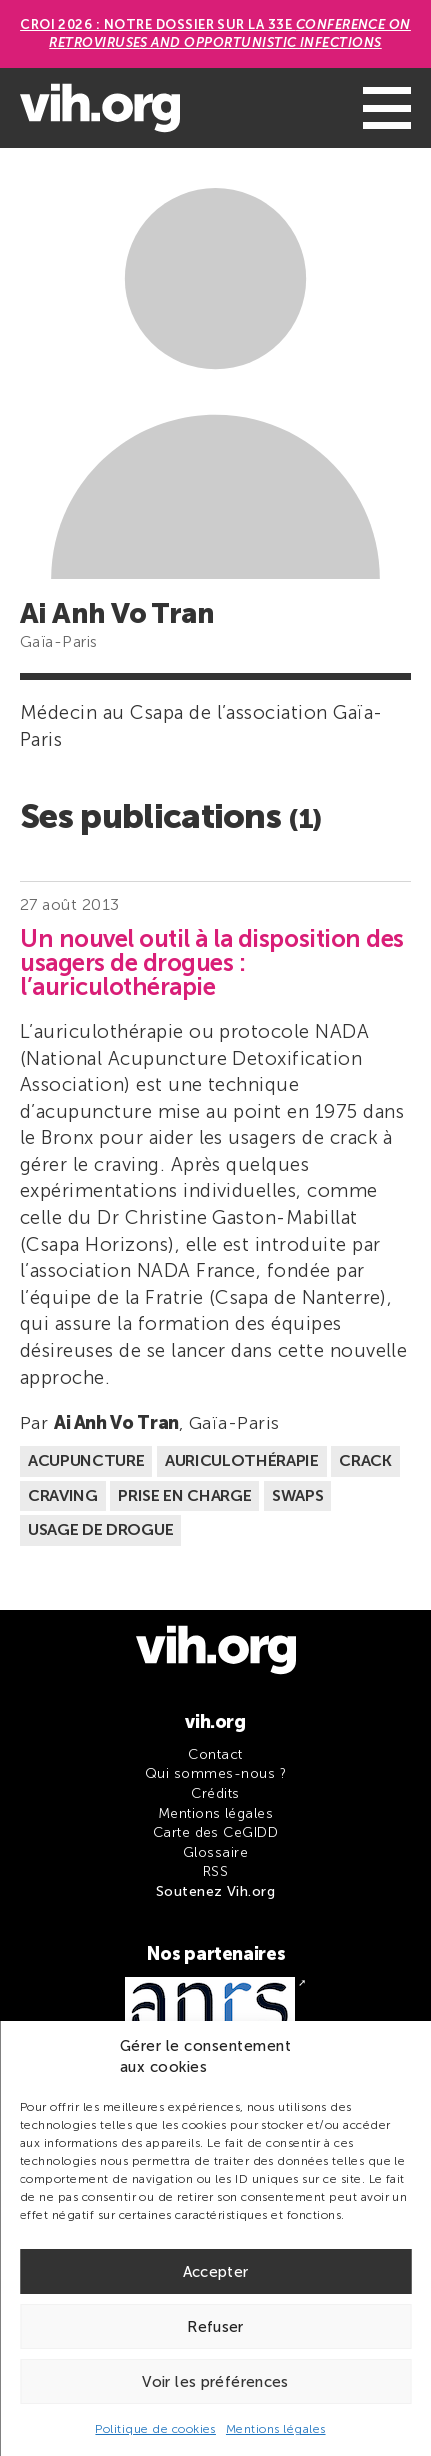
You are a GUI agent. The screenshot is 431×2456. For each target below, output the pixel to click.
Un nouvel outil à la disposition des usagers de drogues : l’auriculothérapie (212, 963)
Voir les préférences (215, 2382)
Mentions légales (276, 2429)
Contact (215, 1754)
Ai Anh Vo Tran (116, 1423)
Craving (63, 1495)
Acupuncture (86, 1460)
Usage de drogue (100, 1529)
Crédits (215, 1793)
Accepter (216, 2272)
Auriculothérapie (242, 1460)
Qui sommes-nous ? (215, 1773)
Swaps (297, 1495)
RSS (215, 1871)
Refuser (215, 2327)
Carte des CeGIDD (216, 1832)
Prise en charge (184, 1495)
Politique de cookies (155, 2429)
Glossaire (215, 1852)
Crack (365, 1460)
